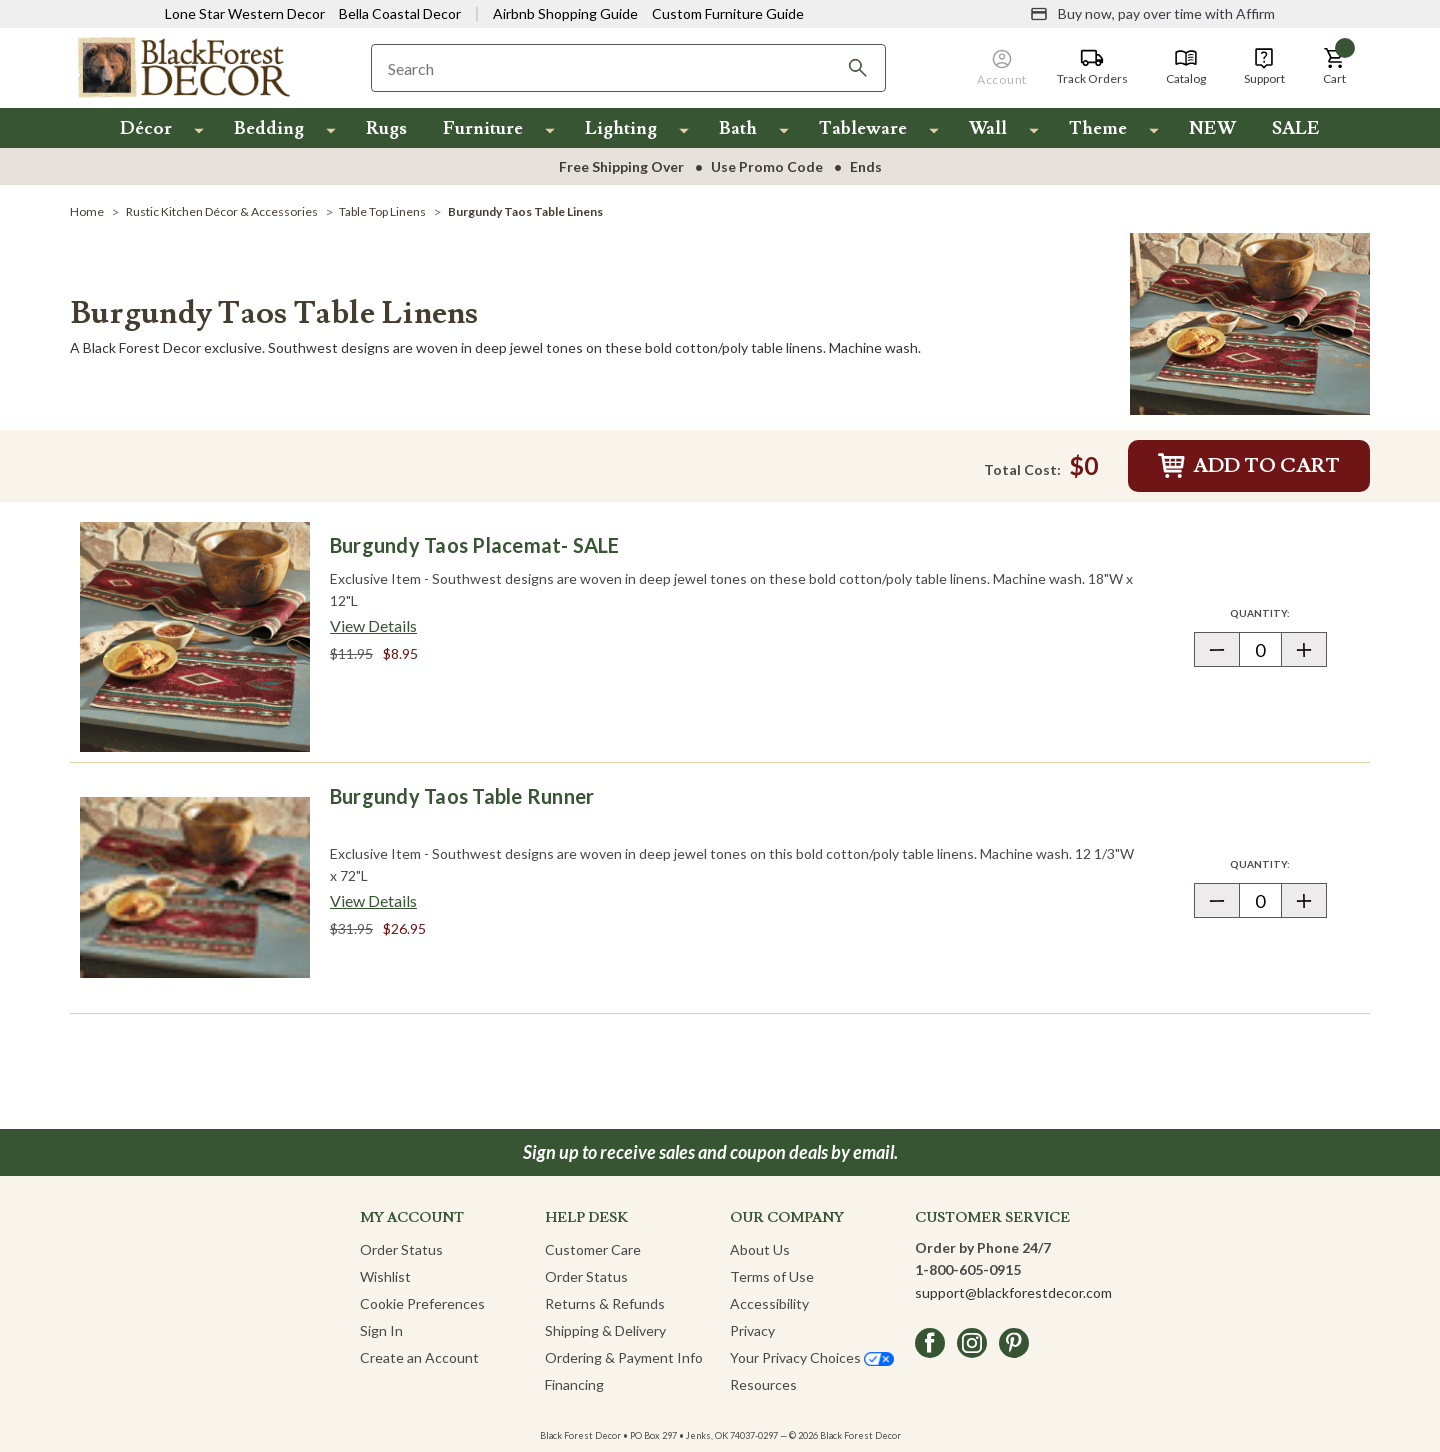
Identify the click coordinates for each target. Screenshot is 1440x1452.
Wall (988, 128)
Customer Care (593, 1249)
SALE (1296, 128)
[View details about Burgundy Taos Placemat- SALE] (373, 626)
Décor (146, 128)
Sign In (381, 1330)
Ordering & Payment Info (624, 1357)
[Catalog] (1186, 67)
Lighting (621, 128)
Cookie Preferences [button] (422, 1303)
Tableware (863, 128)
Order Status (401, 1249)
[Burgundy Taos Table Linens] (1250, 321)
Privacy (752, 1330)
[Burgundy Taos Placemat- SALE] (195, 637)
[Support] (1264, 67)
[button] (1335, 67)
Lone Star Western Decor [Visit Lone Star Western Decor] (245, 13)
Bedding (269, 128)
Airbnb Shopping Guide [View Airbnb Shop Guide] (565, 13)
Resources (763, 1384)
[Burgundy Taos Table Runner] (195, 888)
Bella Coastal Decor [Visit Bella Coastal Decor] (400, 13)
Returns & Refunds (605, 1303)
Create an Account (419, 1357)
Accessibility (769, 1303)
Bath (738, 128)
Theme (1098, 128)
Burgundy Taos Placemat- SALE (475, 545)
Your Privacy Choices (812, 1357)
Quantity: (1278, 612)
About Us (760, 1249)
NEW (1212, 128)
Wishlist (385, 1276)
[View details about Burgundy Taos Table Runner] (373, 901)
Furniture (483, 128)
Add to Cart (1249, 466)
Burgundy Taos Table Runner (462, 796)
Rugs (386, 128)
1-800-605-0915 (968, 1269)
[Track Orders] (1092, 67)
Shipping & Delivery (605, 1330)
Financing (574, 1384)
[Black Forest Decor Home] (183, 66)
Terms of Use (772, 1276)
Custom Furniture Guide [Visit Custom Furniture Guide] (728, 13)
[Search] (858, 68)
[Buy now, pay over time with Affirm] (1152, 14)
